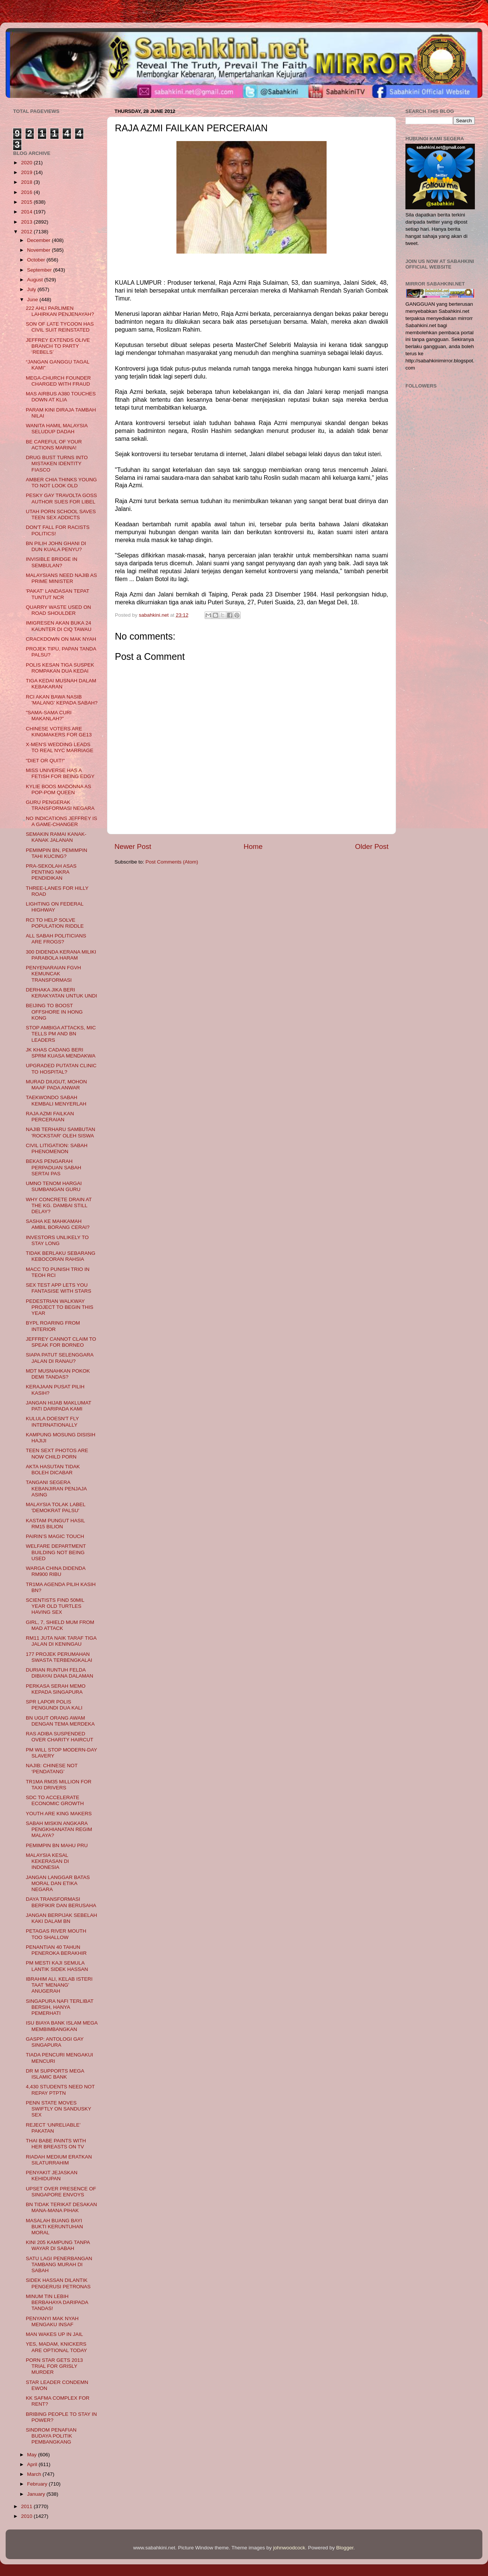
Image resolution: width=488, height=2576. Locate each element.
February (38, 2484)
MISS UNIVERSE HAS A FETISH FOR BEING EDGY (60, 773)
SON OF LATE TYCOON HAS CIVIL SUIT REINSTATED (60, 327)
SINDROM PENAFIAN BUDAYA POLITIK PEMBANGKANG (51, 2436)
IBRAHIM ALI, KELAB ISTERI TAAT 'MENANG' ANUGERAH (59, 1985)
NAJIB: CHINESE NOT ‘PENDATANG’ (52, 1768)
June (33, 299)
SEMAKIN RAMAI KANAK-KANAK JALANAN (56, 837)
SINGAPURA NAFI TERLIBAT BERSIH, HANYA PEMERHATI (59, 2007)
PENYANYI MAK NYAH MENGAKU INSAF (52, 2321)
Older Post (372, 846)
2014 (27, 212)
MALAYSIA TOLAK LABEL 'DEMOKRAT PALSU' (56, 1507)
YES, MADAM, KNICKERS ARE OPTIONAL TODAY (56, 2347)
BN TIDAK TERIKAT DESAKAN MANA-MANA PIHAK (61, 2207)
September (40, 270)
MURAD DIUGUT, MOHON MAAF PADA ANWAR (56, 1084)
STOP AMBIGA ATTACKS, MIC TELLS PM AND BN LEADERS (61, 1033)
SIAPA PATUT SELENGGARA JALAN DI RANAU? (59, 1358)
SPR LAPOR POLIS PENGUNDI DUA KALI (54, 1705)
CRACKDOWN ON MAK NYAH (61, 639)
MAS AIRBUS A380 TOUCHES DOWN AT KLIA (61, 397)
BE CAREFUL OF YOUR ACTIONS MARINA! (54, 445)
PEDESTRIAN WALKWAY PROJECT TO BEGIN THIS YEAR (59, 1307)
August (35, 279)
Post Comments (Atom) (172, 862)
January (37, 2494)
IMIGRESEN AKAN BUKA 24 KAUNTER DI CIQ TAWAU (59, 626)
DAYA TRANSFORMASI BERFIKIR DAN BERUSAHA (61, 1902)
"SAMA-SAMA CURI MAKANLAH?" (49, 715)
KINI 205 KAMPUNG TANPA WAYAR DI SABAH (58, 2245)
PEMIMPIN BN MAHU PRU (57, 1845)
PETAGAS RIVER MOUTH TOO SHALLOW (56, 1934)
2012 (27, 231)
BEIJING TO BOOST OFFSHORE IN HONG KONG (54, 1011)
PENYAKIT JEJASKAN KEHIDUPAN (52, 2175)
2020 (27, 162)
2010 (27, 2516)
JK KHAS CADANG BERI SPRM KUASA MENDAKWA (61, 1053)
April (33, 2464)
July (32, 289)
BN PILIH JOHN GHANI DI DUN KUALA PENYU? (56, 546)
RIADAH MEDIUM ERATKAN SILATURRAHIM (59, 2160)
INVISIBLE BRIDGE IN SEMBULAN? (51, 562)
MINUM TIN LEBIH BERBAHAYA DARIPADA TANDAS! (57, 2302)
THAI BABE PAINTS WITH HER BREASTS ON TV (56, 2143)
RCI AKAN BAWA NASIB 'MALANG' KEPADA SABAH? (62, 700)
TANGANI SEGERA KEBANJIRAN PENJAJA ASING (56, 1488)
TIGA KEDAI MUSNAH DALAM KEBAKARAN (61, 683)
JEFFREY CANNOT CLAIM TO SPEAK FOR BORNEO (61, 1342)
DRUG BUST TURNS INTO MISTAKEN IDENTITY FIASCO (57, 463)
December (39, 240)
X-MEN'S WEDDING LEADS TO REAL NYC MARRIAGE (59, 747)
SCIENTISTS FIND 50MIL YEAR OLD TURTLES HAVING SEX (55, 1606)
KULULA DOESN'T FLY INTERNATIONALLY (52, 1421)
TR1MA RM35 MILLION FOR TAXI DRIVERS (59, 1784)
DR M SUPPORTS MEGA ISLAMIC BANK (55, 2074)
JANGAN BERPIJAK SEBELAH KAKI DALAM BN (61, 1918)
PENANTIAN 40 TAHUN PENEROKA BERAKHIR (56, 1950)
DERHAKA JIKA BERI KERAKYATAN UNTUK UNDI (61, 993)
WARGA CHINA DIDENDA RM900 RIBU (56, 1571)
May (32, 2454)
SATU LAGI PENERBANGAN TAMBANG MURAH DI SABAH (59, 2264)
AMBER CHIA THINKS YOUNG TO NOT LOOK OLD (61, 482)
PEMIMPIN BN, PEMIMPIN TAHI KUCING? (56, 853)
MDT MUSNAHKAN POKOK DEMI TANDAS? (58, 1374)
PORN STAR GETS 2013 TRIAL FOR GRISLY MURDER (54, 2366)
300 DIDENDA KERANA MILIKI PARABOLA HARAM (61, 955)
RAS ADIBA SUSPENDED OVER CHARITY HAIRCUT (59, 1736)
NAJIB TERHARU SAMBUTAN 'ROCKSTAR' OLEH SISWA (60, 1132)
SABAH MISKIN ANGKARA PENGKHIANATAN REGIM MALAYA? (59, 1829)
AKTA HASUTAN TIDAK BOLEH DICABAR (53, 1469)
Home (253, 846)
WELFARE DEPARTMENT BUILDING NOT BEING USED (56, 1552)
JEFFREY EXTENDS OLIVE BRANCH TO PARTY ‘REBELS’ (58, 346)
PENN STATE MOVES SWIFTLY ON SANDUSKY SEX (58, 2109)
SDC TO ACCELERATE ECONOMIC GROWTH (55, 1800)
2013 (27, 222)
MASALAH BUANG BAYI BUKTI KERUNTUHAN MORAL (54, 2226)
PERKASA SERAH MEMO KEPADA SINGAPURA (56, 1689)
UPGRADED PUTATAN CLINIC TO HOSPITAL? (61, 1068)
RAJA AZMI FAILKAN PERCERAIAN (50, 1116)
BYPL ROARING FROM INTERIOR (53, 1326)
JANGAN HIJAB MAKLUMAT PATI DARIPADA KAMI (58, 1406)
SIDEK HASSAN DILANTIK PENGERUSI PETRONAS (58, 2283)
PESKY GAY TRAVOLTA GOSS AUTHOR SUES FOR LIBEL (61, 498)
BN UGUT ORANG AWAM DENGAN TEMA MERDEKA (60, 1721)
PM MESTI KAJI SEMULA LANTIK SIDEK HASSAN (57, 1966)
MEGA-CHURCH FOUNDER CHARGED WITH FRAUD (58, 381)
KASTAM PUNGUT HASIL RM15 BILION (55, 1523)
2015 (27, 202)
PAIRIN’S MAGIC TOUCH (55, 1536)
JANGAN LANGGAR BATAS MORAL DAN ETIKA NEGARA (58, 1883)
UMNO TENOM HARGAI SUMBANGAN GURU (54, 1186)
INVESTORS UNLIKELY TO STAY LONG (57, 1240)
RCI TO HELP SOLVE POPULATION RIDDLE (55, 923)
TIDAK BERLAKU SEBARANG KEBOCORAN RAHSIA (60, 1256)
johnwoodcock (289, 2547)
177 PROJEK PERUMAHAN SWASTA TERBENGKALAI (59, 1657)
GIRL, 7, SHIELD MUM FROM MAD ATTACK (60, 1625)
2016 (27, 192)
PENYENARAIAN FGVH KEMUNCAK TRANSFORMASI (53, 973)
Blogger (345, 2547)
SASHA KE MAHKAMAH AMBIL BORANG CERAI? (58, 1224)
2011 (27, 2506)
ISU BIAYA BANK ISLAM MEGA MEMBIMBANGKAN (62, 2026)
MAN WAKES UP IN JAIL (54, 2334)
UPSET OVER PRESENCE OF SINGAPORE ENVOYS (61, 2191)
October (37, 260)
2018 (27, 182)
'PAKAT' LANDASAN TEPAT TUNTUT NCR (57, 594)
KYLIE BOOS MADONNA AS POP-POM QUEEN (58, 789)
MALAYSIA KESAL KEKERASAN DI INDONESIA (47, 1861)
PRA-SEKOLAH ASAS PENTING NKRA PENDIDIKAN (51, 872)
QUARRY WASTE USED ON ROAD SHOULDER (58, 610)
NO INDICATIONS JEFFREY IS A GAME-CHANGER (61, 821)
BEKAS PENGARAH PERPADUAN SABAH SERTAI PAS (53, 1167)
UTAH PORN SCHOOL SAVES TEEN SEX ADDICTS (61, 514)
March (34, 2474)
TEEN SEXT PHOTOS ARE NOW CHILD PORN (57, 1453)
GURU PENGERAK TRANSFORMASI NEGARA (60, 805)
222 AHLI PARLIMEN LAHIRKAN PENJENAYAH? (60, 311)
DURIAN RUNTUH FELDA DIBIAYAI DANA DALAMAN (59, 1673)
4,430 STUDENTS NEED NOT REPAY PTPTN (60, 2089)
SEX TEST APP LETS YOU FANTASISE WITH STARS (58, 1288)
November (39, 250)
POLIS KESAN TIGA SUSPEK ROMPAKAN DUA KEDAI (60, 668)
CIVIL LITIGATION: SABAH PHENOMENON (56, 1148)
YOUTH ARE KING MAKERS (59, 1813)
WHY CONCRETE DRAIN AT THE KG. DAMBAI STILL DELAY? (59, 1205)
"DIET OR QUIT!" (45, 760)
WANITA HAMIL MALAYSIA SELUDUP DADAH (56, 428)
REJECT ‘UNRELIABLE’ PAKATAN (53, 2128)
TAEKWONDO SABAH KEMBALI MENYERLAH (56, 1100)
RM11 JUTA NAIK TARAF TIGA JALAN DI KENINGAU (61, 1641)
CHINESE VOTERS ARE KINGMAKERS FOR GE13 (59, 732)
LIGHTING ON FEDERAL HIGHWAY (54, 907)
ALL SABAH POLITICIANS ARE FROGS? (56, 939)
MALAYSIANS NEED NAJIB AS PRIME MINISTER (61, 578)
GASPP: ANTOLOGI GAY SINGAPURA (55, 2042)
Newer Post (132, 846)
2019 (27, 172)
